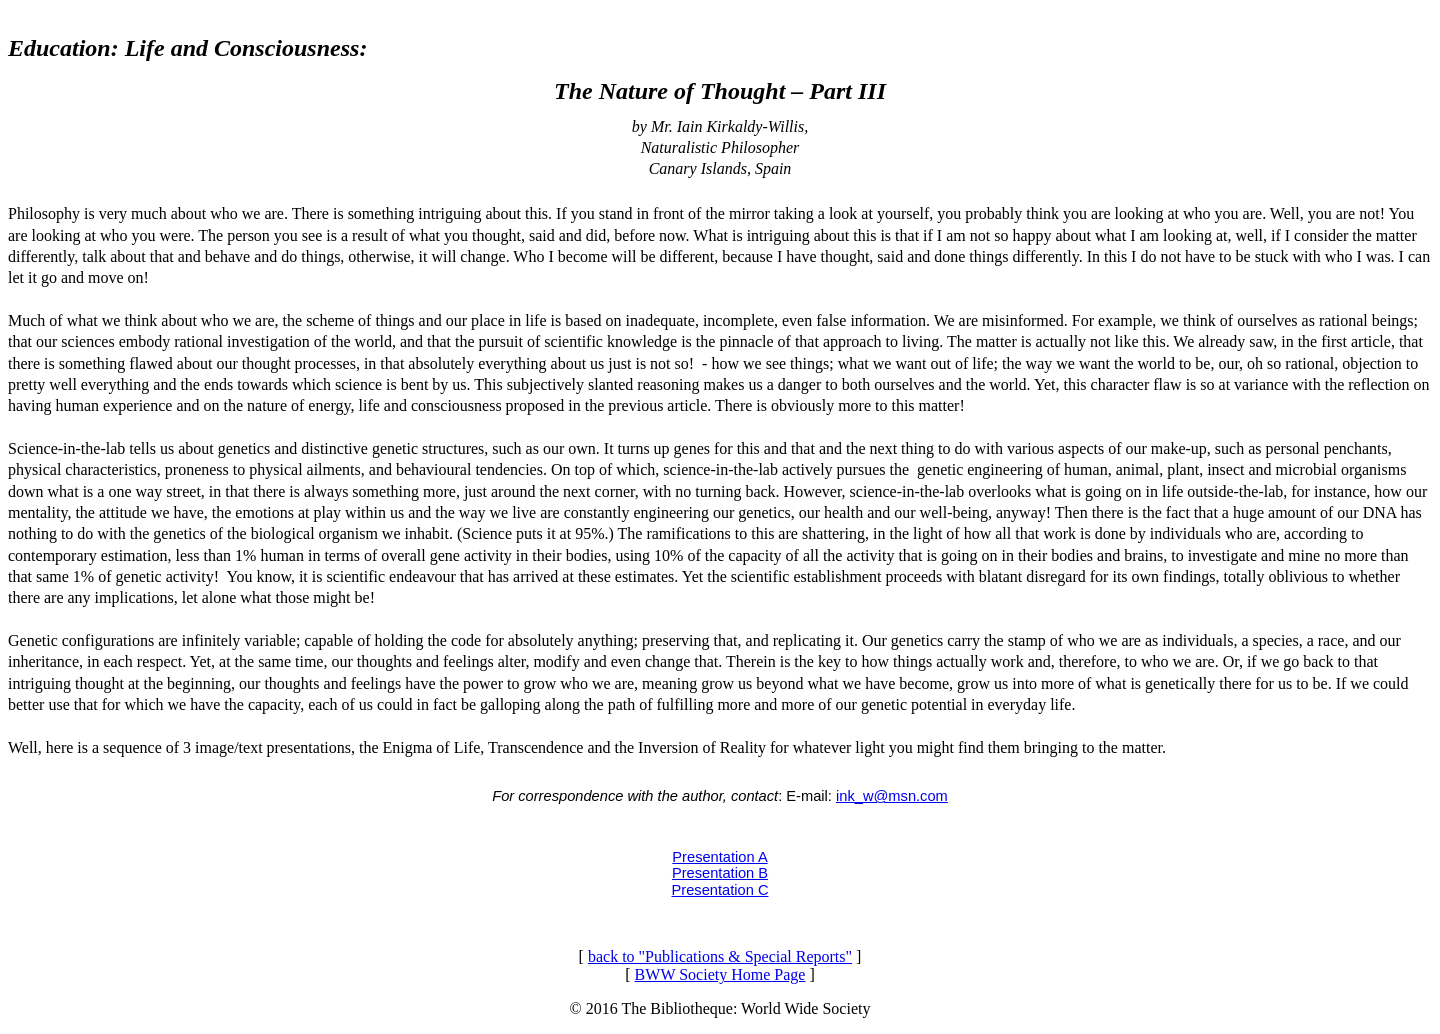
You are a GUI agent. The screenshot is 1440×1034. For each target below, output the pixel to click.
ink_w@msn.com (892, 796)
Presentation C (720, 890)
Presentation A (719, 857)
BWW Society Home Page (720, 974)
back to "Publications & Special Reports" (720, 956)
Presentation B (720, 873)
